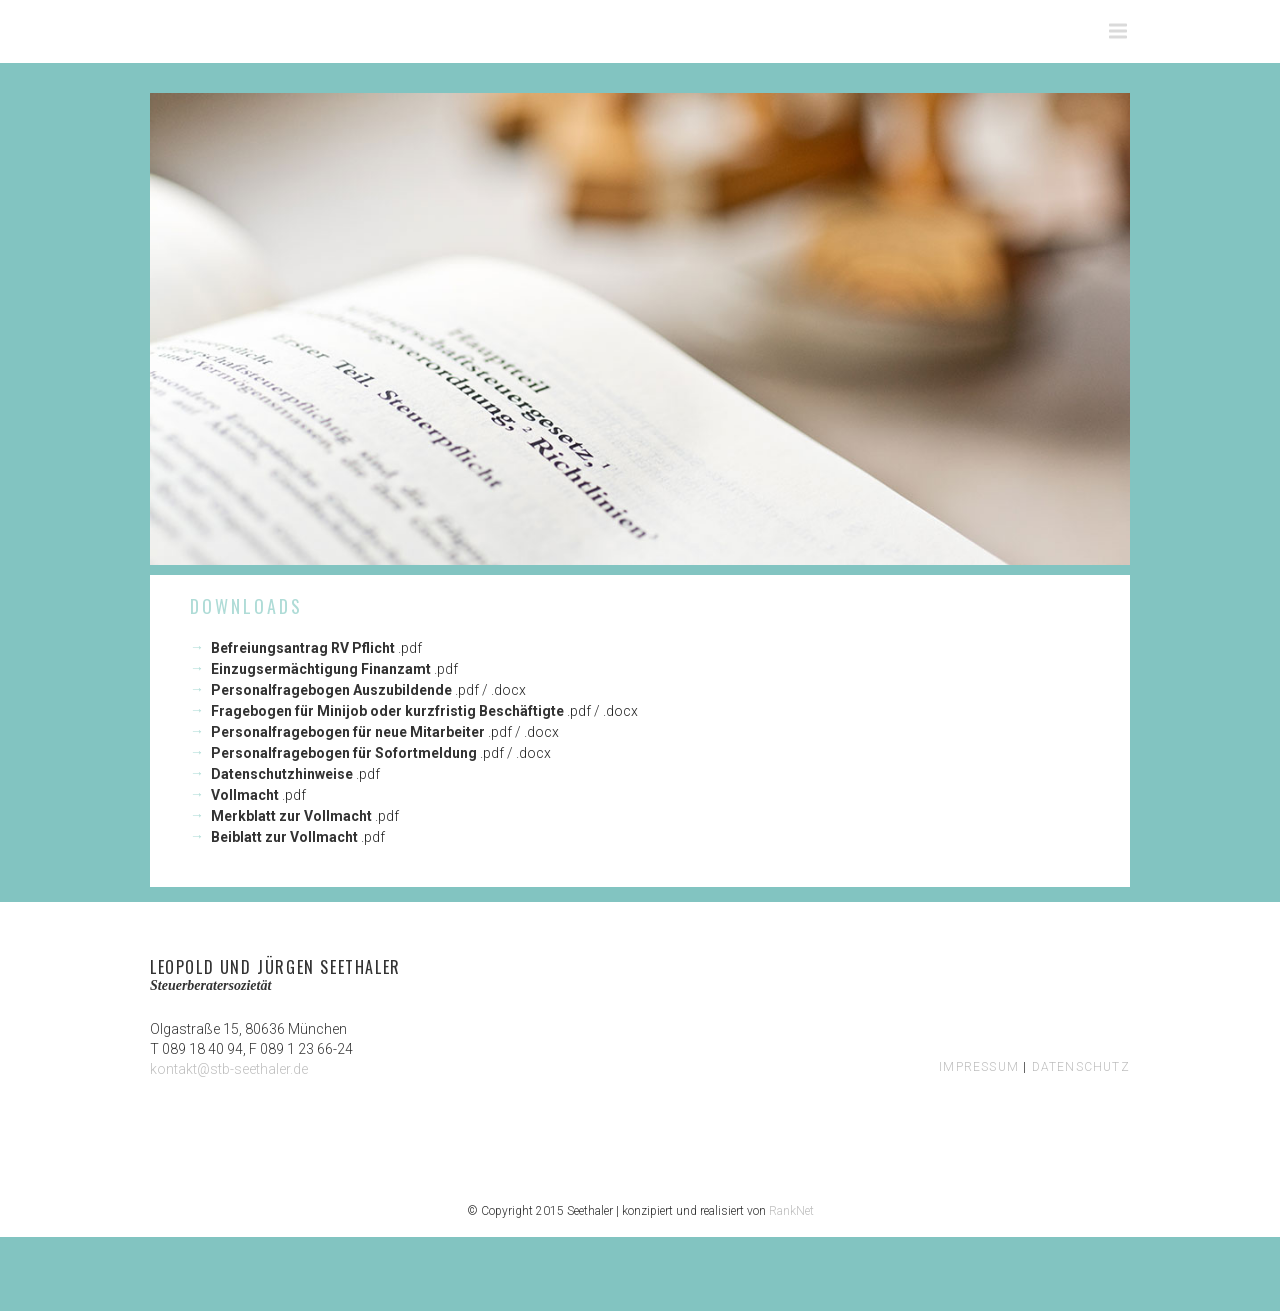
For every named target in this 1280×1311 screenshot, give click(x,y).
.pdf (410, 648)
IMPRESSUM (979, 1067)
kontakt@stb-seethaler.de (229, 1069)
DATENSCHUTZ (1081, 1067)
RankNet (791, 1211)
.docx (508, 690)
